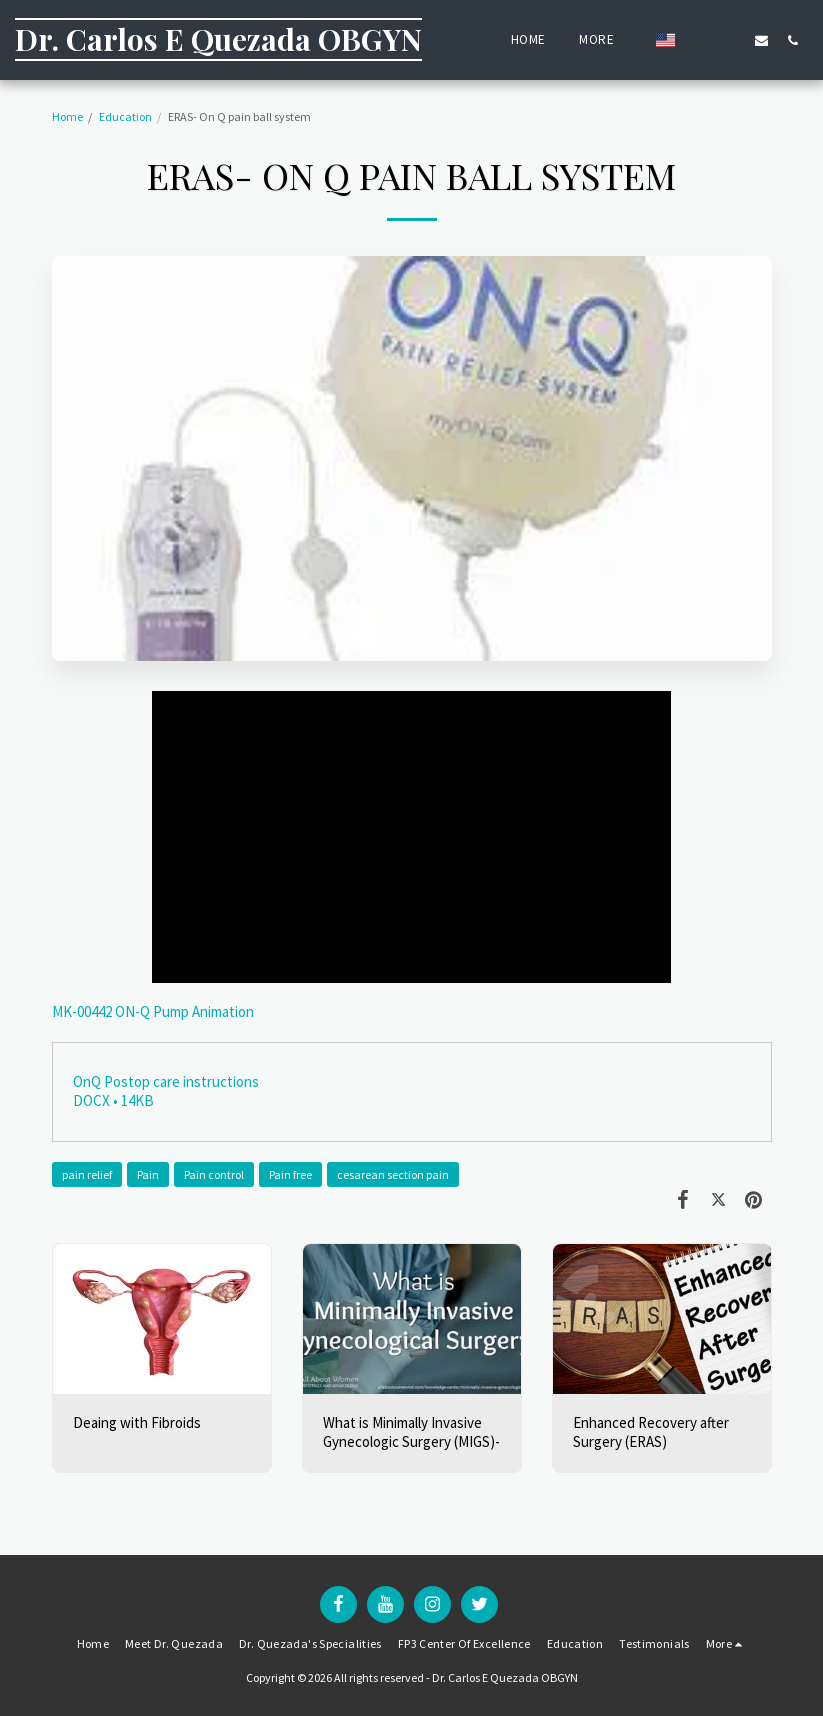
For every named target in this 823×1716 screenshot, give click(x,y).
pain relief (87, 1174)
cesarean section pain (393, 1174)
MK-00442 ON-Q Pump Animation (153, 1011)
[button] (699, 40)
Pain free (290, 1174)
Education (125, 116)
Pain (148, 1174)
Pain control (214, 1174)
